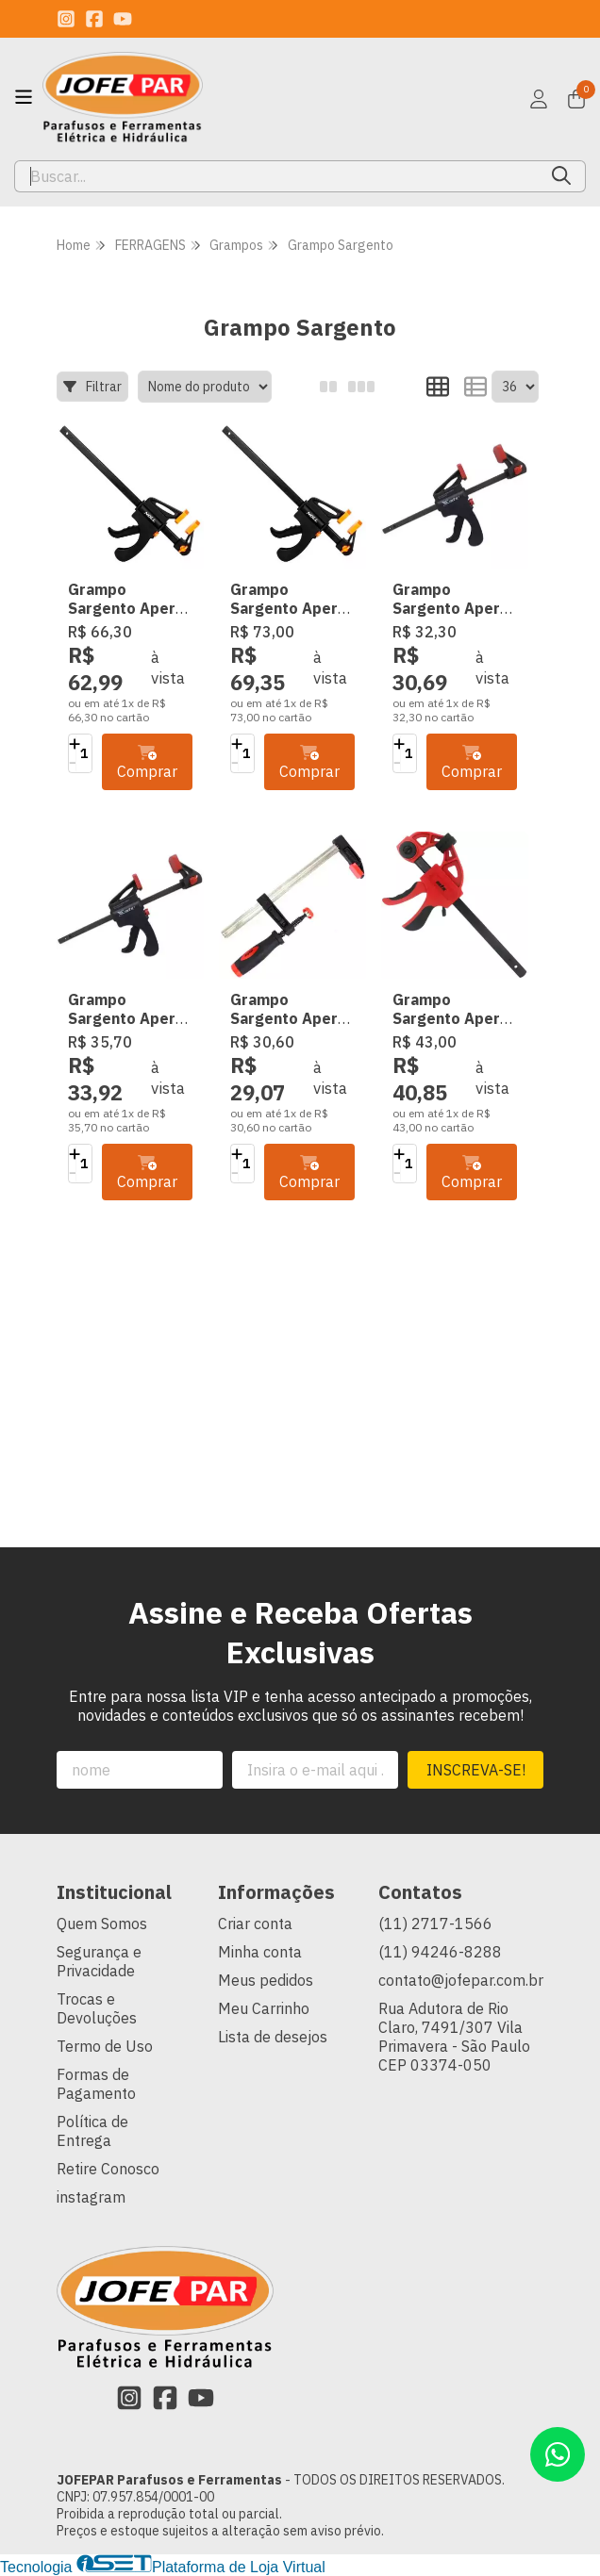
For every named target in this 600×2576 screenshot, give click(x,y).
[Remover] (74, 762)
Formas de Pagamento (96, 2084)
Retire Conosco (108, 2168)
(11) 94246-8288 (440, 1951)
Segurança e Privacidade (99, 1961)
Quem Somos (102, 1923)
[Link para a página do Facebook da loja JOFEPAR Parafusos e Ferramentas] (94, 18)
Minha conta (260, 1951)
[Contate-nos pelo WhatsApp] (557, 2454)
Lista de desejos (272, 2036)
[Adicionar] (74, 744)
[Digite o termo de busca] (276, 176)
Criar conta (255, 1923)
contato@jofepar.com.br (460, 1980)
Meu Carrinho (263, 2008)
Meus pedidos (265, 1980)
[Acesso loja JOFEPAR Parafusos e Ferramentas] (538, 99)
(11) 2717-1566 (435, 1923)
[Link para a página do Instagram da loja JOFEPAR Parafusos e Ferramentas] (66, 18)
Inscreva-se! (475, 1769)
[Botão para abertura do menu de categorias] (23, 97)
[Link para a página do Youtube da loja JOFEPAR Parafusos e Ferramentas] (122, 18)
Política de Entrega (92, 2131)
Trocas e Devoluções (97, 2008)
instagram (91, 2197)
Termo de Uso (105, 2046)
